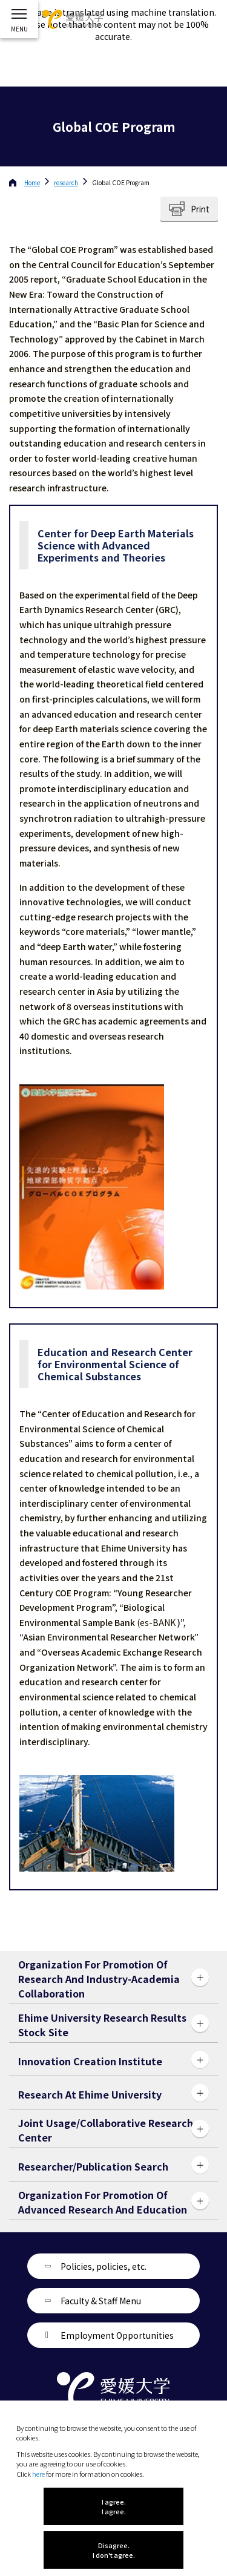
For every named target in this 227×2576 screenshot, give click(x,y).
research (66, 182)
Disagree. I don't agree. (114, 2550)
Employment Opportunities (117, 2335)
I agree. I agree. (114, 2506)
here (38, 2474)
